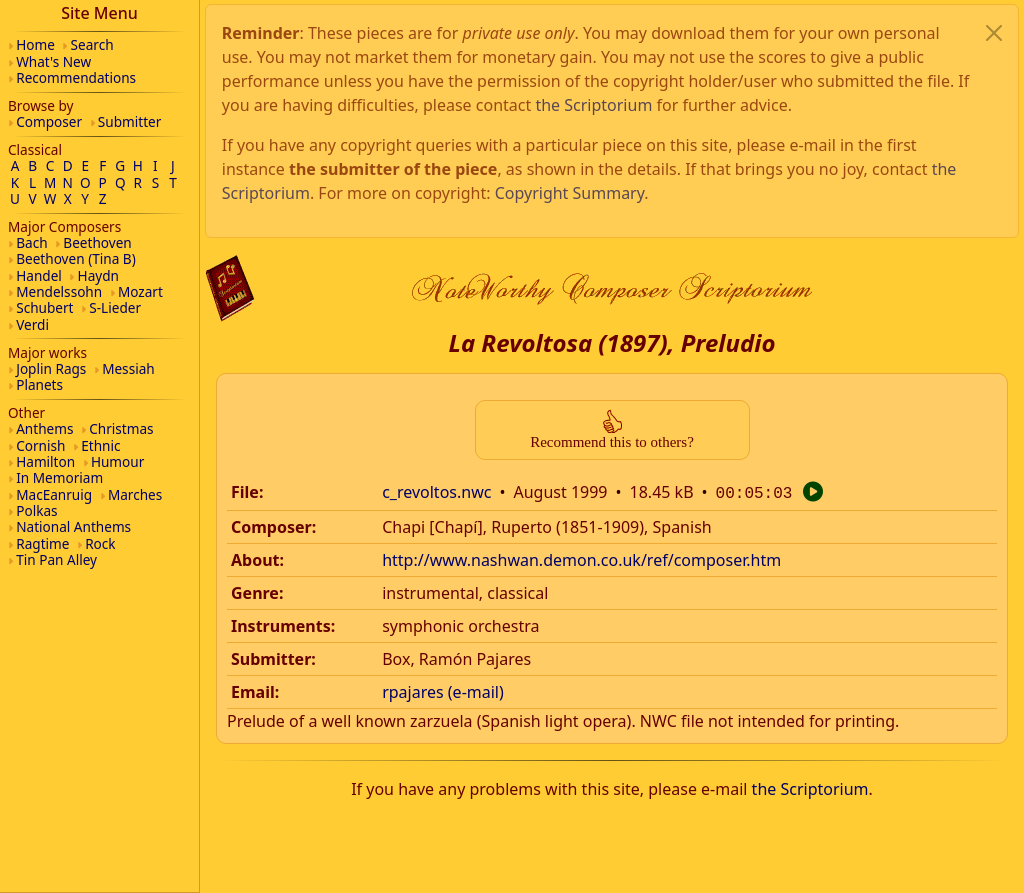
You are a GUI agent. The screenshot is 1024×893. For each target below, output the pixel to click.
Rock (100, 543)
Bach (31, 242)
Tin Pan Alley (56, 559)
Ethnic (100, 445)
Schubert (44, 307)
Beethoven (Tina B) (76, 258)
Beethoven (97, 242)
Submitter (130, 121)
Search (92, 44)
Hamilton (45, 461)
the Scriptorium (810, 537)
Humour (117, 461)
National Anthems (73, 526)
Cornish (40, 445)
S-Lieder (115, 307)
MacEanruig (54, 494)
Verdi (32, 324)
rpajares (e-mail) (443, 440)
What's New (53, 61)
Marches (135, 494)
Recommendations (76, 77)
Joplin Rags (51, 368)
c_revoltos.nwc (436, 242)
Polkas (36, 510)
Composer (49, 121)
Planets (39, 384)
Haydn (98, 275)
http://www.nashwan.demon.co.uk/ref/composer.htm (581, 308)
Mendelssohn (59, 291)
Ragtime (42, 543)
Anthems (44, 428)
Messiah (128, 368)
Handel (39, 275)
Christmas (121, 428)
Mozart (140, 291)
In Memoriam (59, 477)
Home (35, 44)
